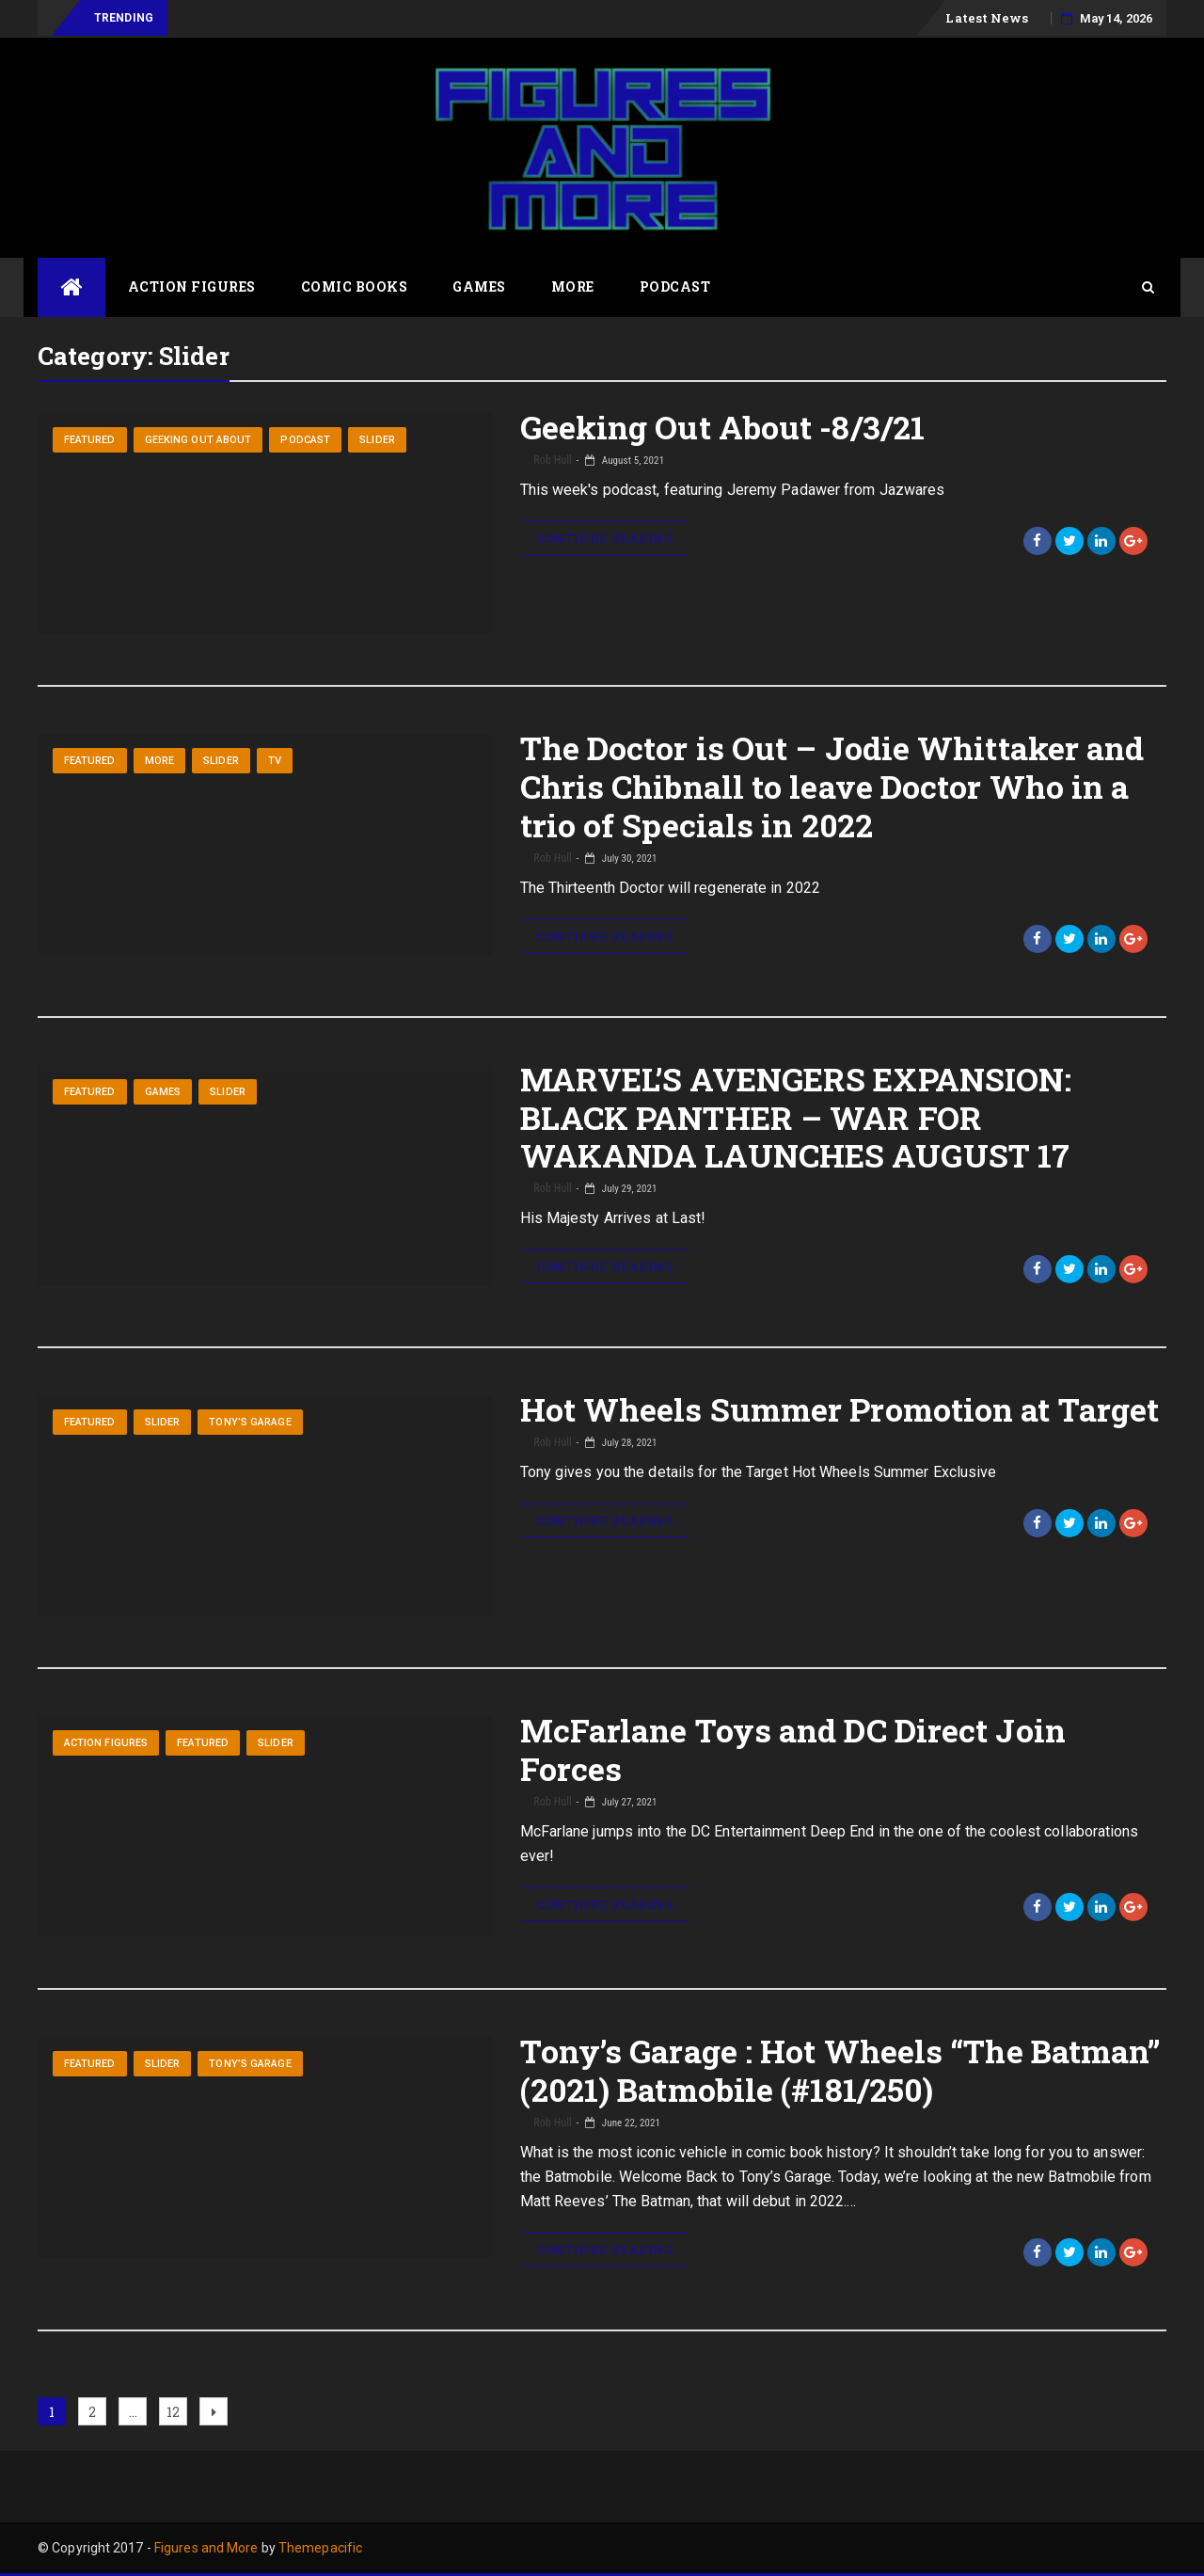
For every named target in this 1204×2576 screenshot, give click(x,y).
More (572, 286)
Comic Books (354, 286)
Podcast (675, 286)
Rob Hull (551, 460)
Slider (377, 440)
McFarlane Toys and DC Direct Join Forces (793, 1749)
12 (176, 2409)
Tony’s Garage (250, 1422)
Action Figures (192, 286)
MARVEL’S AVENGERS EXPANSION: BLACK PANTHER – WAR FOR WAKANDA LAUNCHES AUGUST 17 (796, 1117)
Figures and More (206, 2547)
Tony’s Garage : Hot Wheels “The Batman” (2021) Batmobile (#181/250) (841, 2069)
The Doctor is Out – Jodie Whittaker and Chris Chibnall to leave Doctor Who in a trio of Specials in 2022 (832, 786)
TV (274, 761)
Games (479, 286)
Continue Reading (605, 538)
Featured (90, 440)
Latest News (986, 17)
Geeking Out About (198, 440)
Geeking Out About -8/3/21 (723, 426)
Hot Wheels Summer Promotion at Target (840, 1409)
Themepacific (320, 2547)
